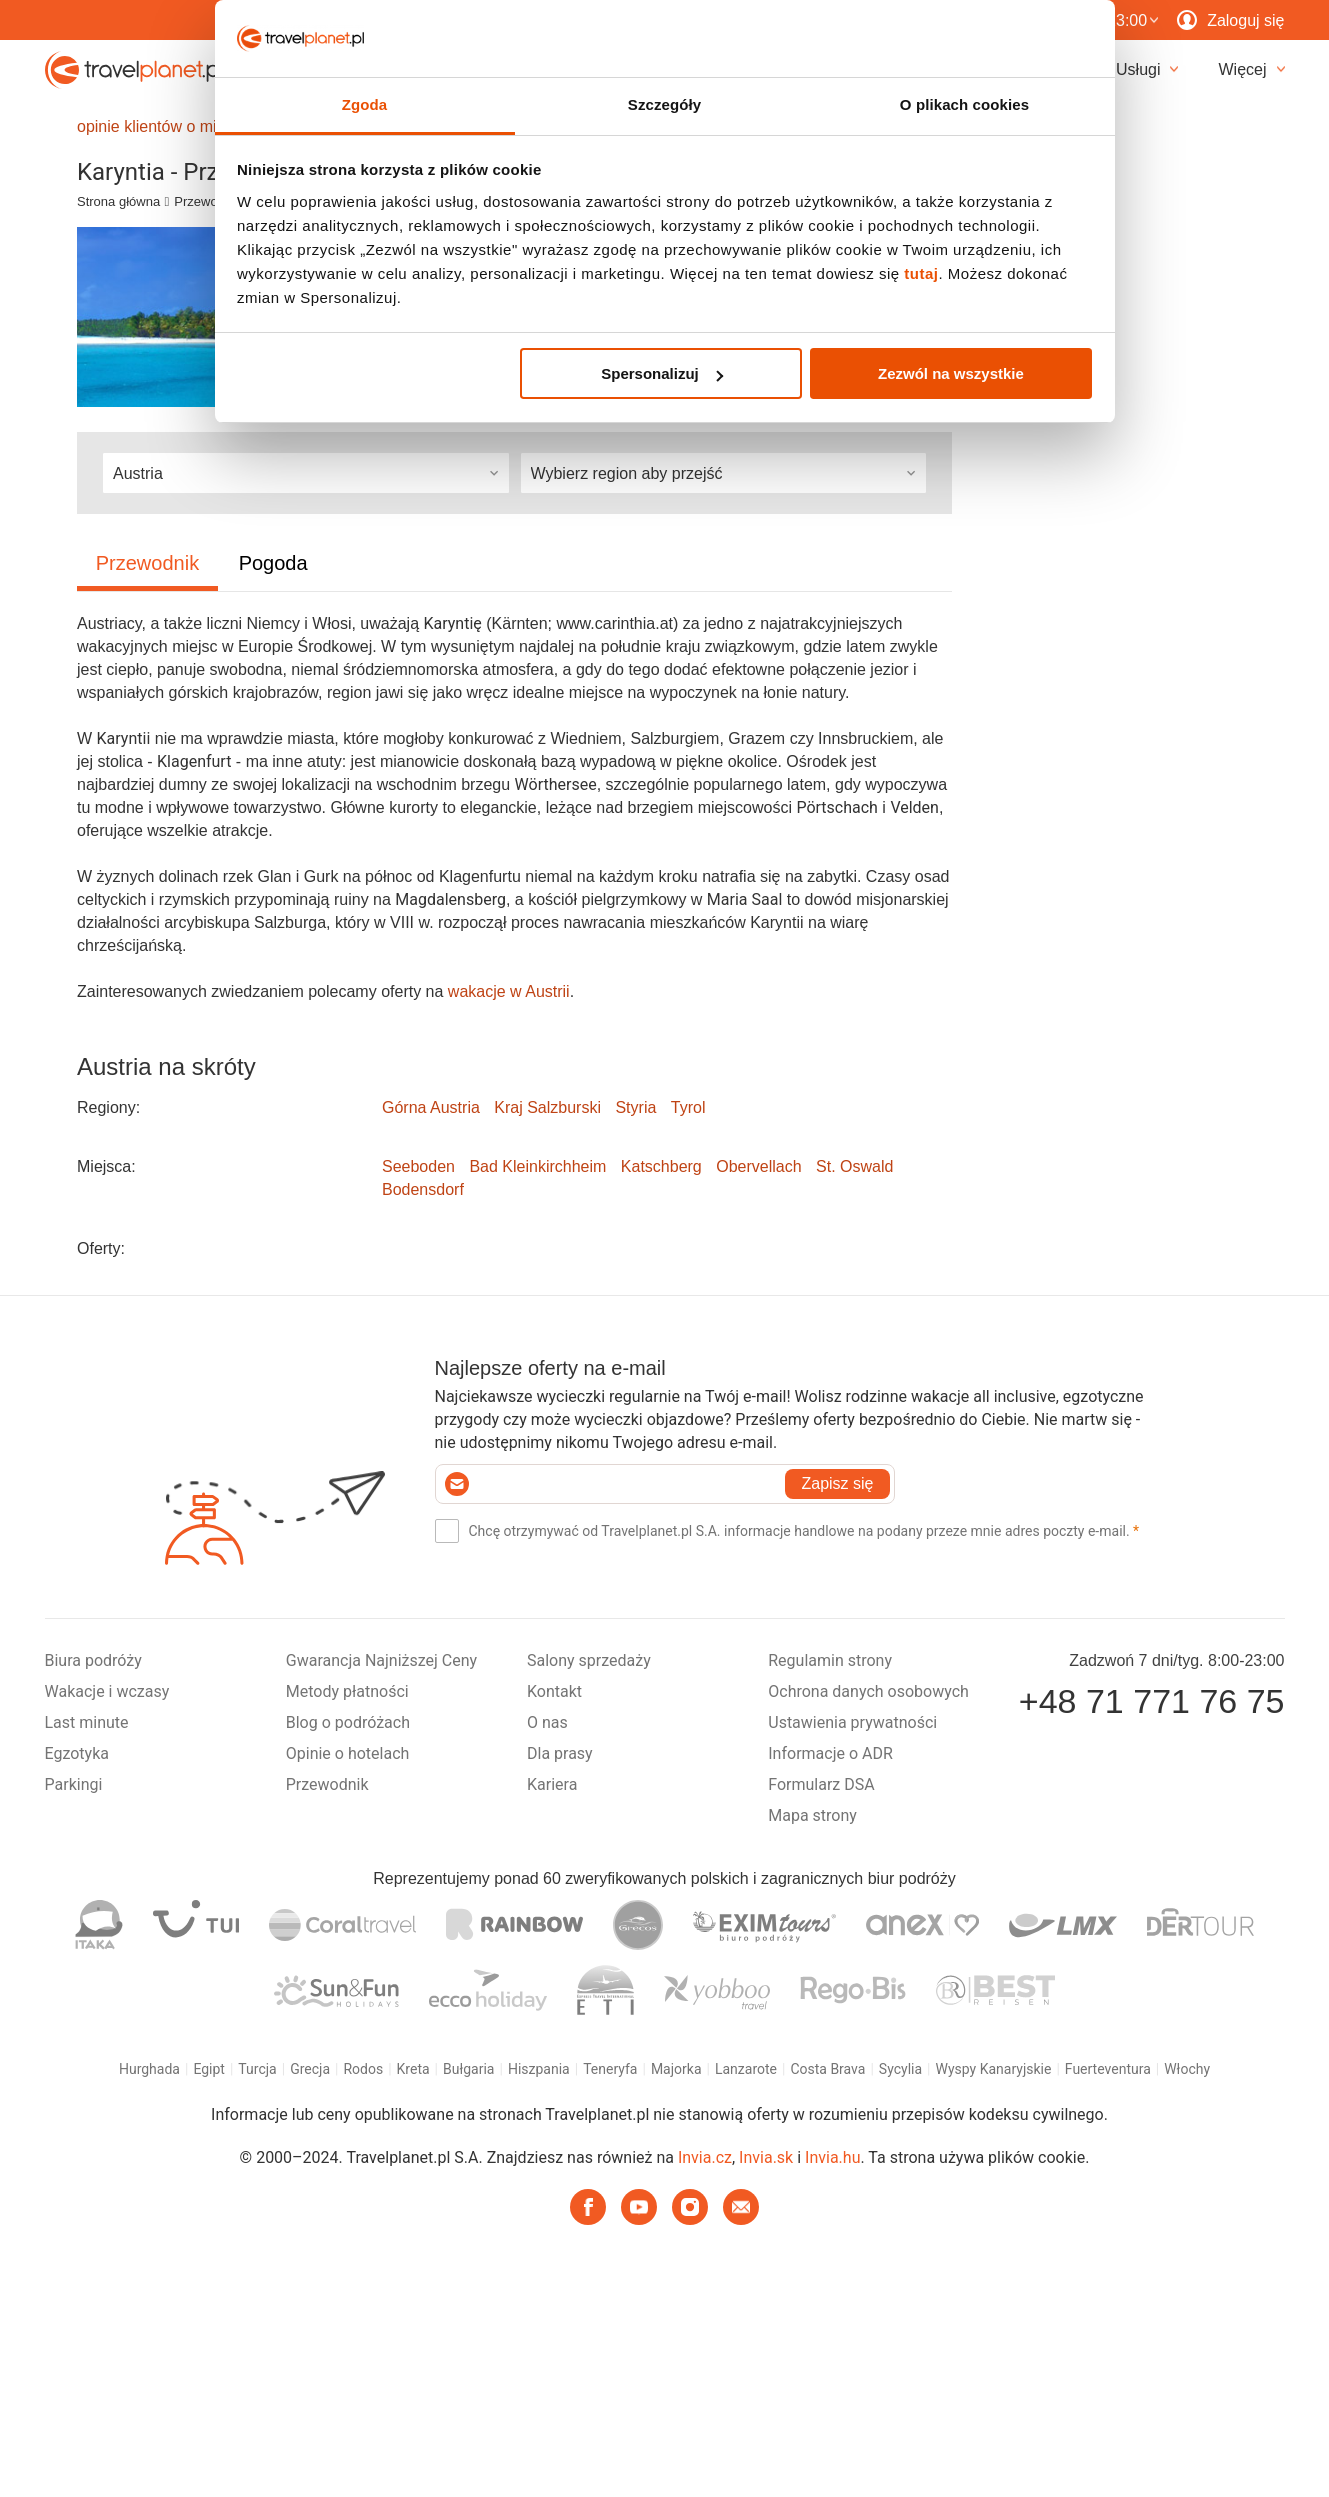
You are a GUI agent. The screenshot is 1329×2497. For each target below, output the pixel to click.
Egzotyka (77, 1753)
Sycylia (900, 2069)
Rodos (363, 2069)
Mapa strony (812, 1815)
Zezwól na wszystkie (951, 380)
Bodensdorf (423, 1189)
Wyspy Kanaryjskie (993, 2069)
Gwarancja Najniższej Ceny (381, 1660)
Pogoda (273, 563)
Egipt (209, 2069)
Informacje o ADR (830, 1753)
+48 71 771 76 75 (1152, 1701)
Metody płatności (347, 1691)
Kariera (552, 1784)
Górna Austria (431, 1107)
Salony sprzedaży (589, 1660)
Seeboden (418, 1166)
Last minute (87, 1722)
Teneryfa (610, 2069)
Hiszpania (539, 2069)
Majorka (676, 2069)
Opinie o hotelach (348, 1753)
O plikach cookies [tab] (964, 111)
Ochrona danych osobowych (868, 1691)
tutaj (921, 280)
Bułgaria (468, 2069)
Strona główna (118, 201)
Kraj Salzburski (547, 1107)
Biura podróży (93, 1660)
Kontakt (554, 1691)
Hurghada (149, 2069)
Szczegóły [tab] (664, 111)
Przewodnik (207, 201)
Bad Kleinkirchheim (537, 1166)
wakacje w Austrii (509, 991)
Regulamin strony (830, 1660)
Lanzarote (746, 2069)
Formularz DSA (821, 1784)
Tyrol (688, 1107)
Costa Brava (827, 2069)
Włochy (1187, 2069)
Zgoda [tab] (365, 111)
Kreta (413, 2069)
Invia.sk (766, 2157)
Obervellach (758, 1166)
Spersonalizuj (662, 380)
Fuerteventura (1108, 2069)
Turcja (257, 2069)
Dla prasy (560, 1753)
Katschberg (661, 1166)
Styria (635, 1107)
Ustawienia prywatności (852, 1722)
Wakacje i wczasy (107, 1691)
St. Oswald (854, 1166)
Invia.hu (832, 2157)
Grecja (310, 2069)
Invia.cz (705, 2157)
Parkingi (74, 1784)
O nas (547, 1722)
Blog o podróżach (348, 1722)
